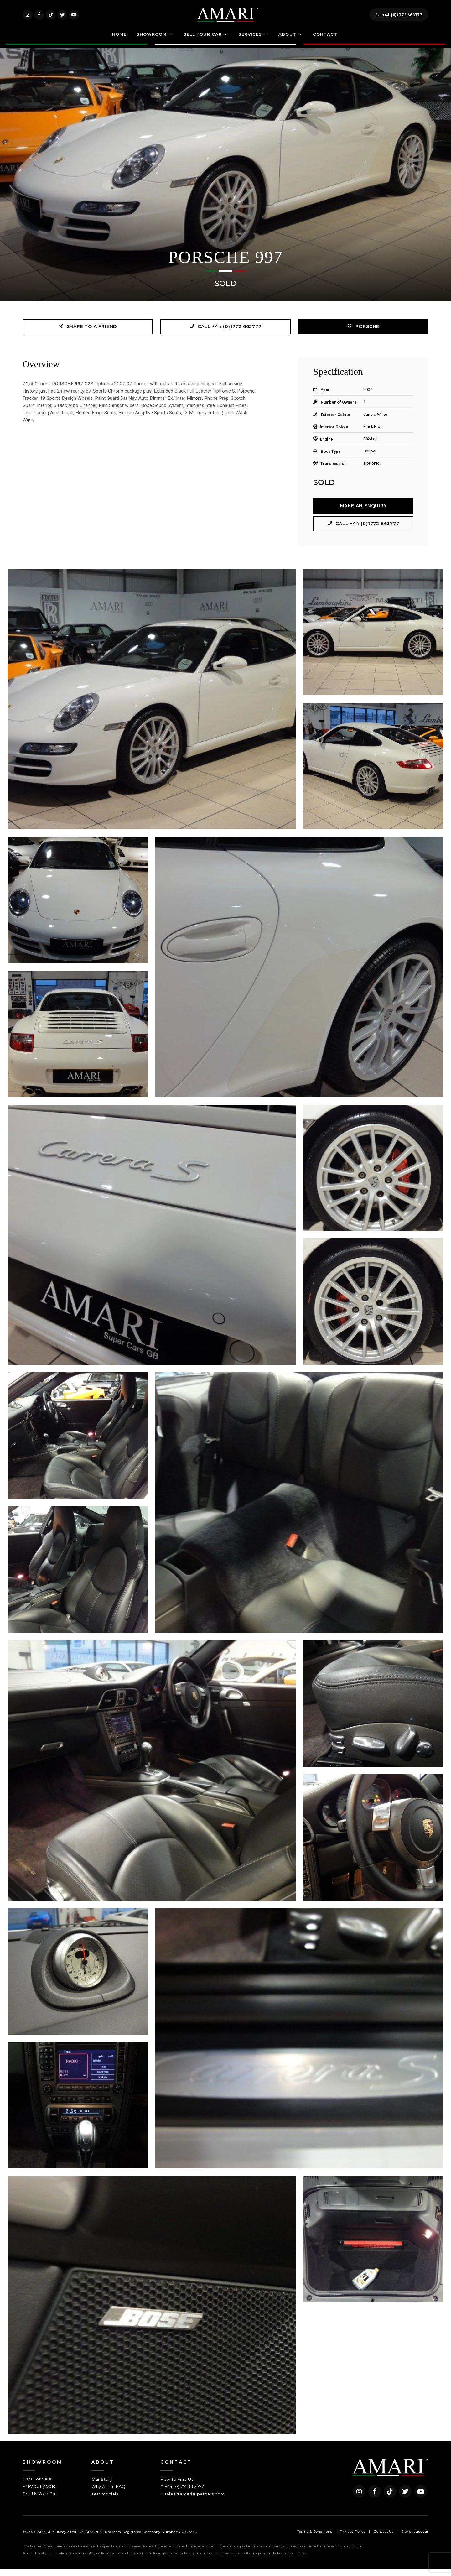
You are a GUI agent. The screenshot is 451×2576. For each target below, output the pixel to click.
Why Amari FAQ (108, 2493)
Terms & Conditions (314, 2538)
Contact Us (383, 2538)
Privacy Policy (352, 2538)
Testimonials (104, 2501)
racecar (421, 2539)
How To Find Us (176, 2486)
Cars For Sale (37, 2486)
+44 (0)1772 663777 (399, 18)
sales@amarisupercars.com (194, 2501)
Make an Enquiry (363, 513)
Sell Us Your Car (40, 2500)
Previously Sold (39, 2493)
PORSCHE (363, 333)
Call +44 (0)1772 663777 (225, 333)
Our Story (102, 2486)
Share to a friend (88, 333)
